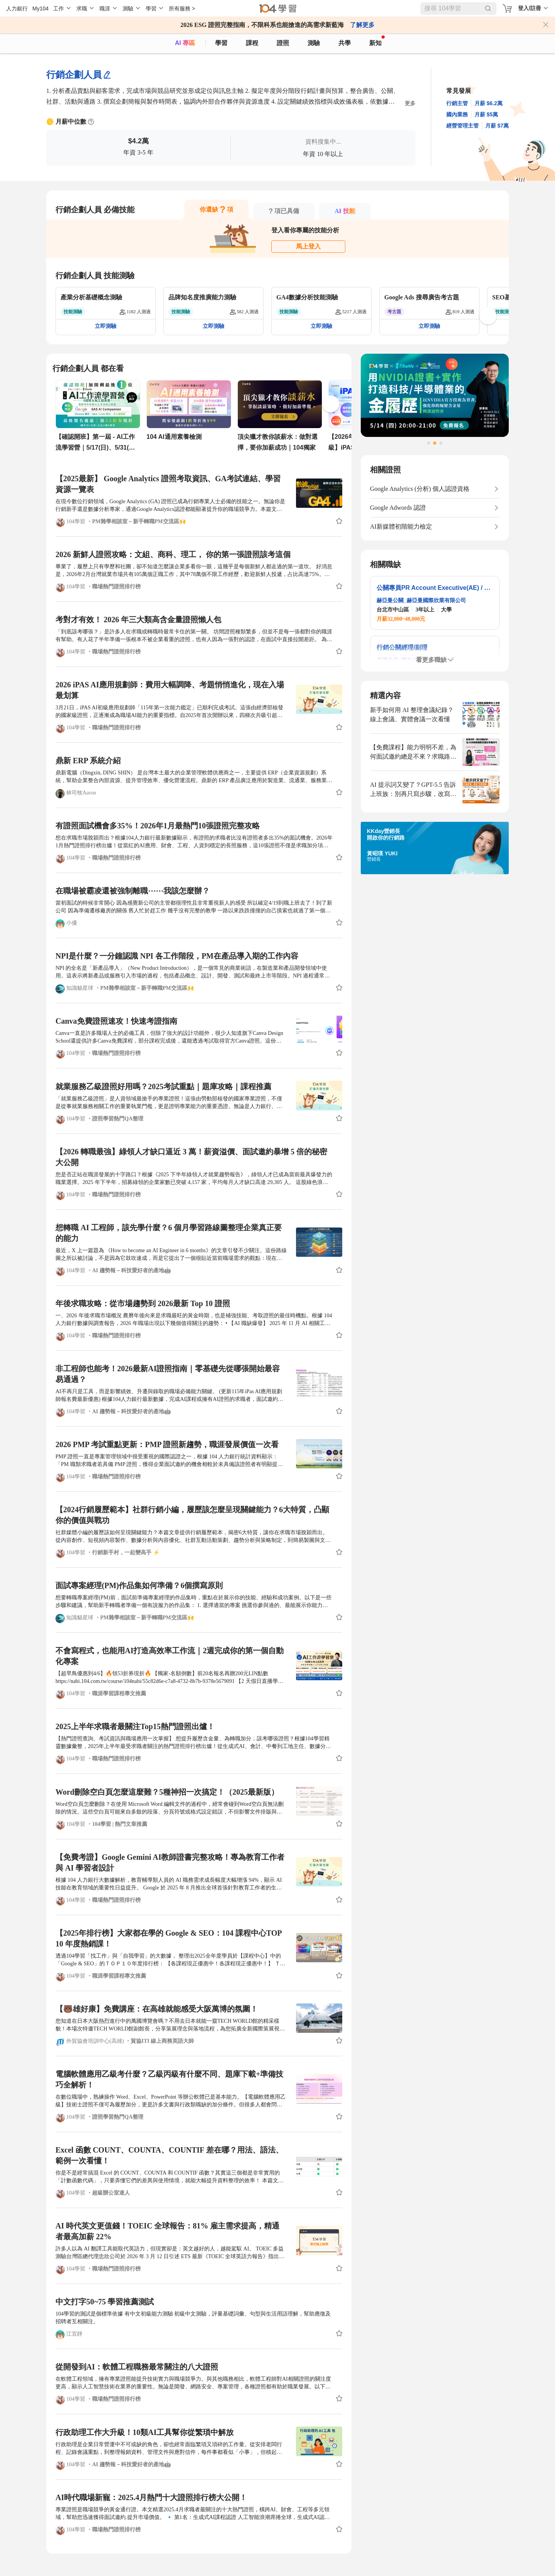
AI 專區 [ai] (185, 43)
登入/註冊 (529, 8)
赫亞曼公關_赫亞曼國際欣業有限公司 (421, 600)
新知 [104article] (377, 40)
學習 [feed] (221, 43)
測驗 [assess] (314, 43)
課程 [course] (252, 43)
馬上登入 (308, 246)
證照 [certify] (283, 43)
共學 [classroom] (344, 43)
